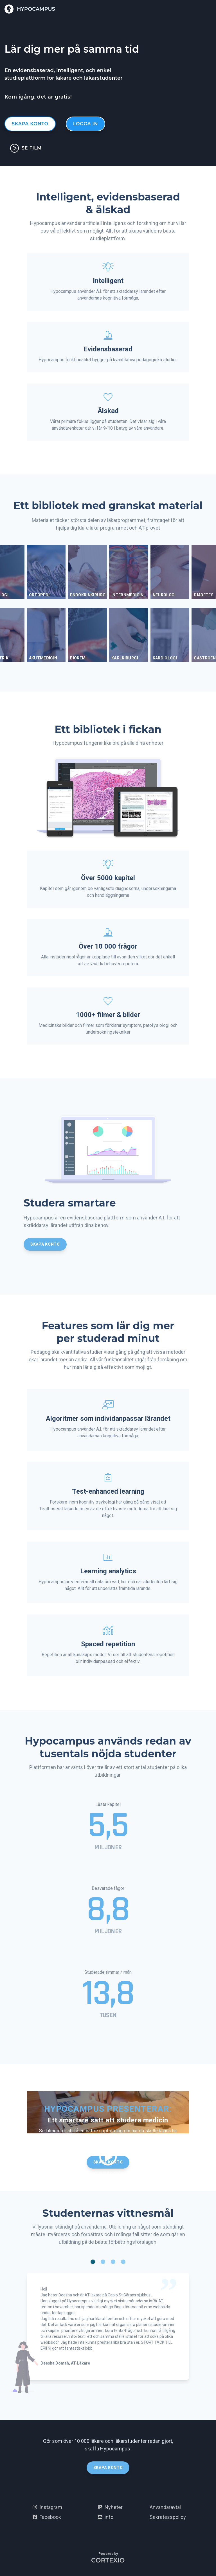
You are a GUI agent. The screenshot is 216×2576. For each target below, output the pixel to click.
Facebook (47, 2517)
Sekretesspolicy (168, 2517)
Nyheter (110, 2507)
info (105, 2517)
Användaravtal (165, 2507)
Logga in (85, 123)
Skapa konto (30, 123)
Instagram (47, 2507)
